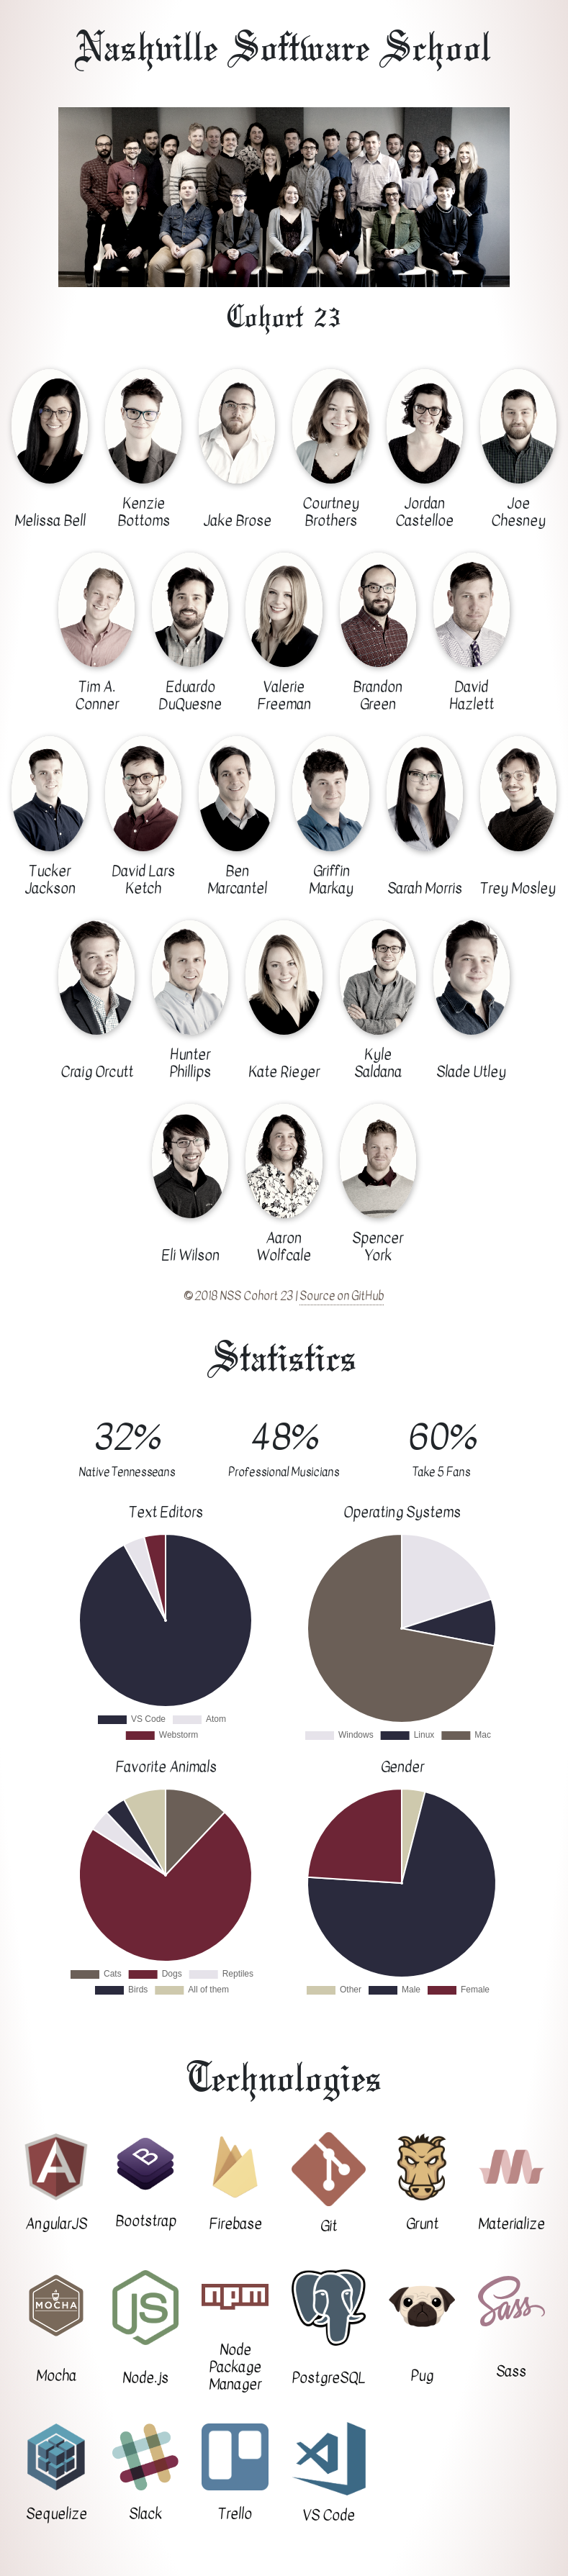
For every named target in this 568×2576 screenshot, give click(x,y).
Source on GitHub (341, 1296)
